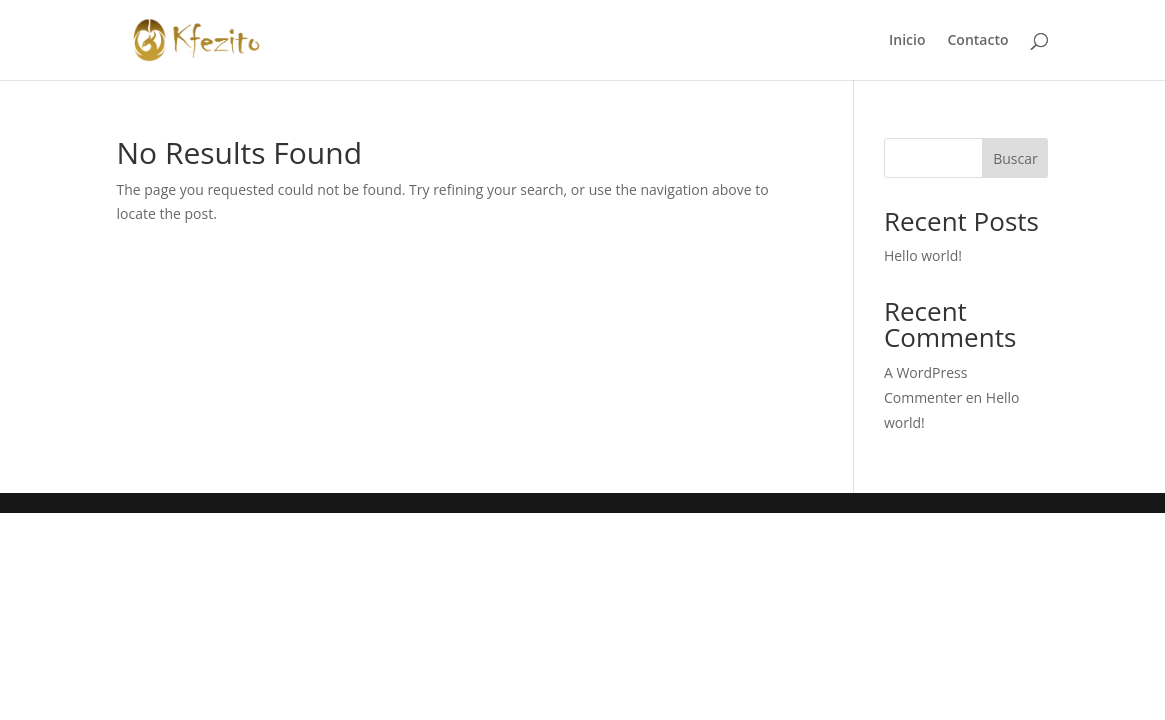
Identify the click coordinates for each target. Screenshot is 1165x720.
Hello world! (923, 255)
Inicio (907, 41)
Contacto (977, 41)
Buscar (1015, 158)
